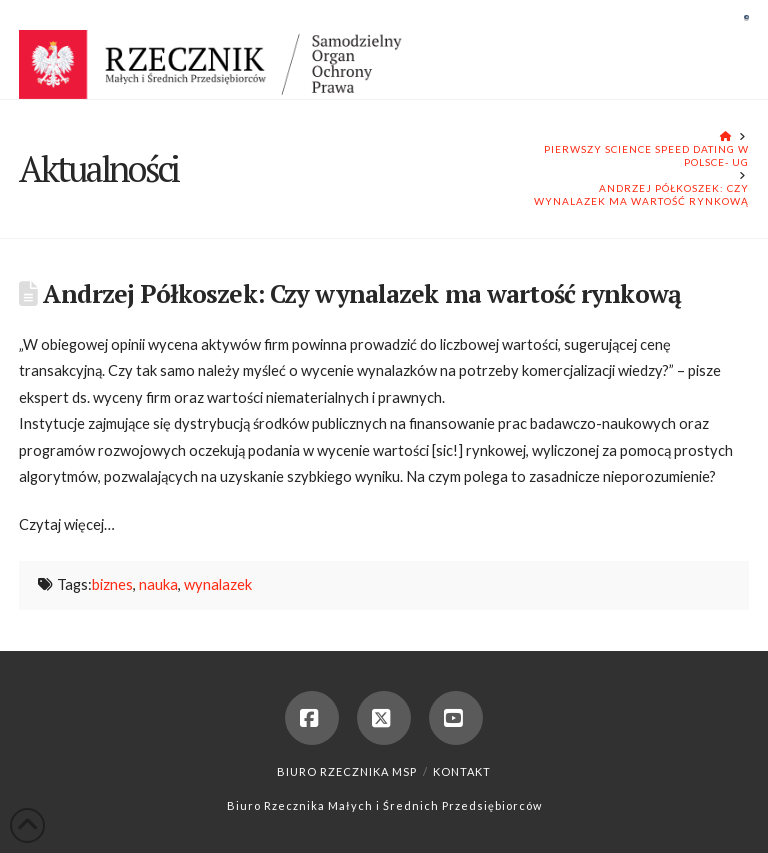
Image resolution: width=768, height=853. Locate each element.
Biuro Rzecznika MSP (347, 771)
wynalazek (218, 584)
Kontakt (462, 771)
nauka (158, 584)
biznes (112, 584)
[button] (746, 17)
